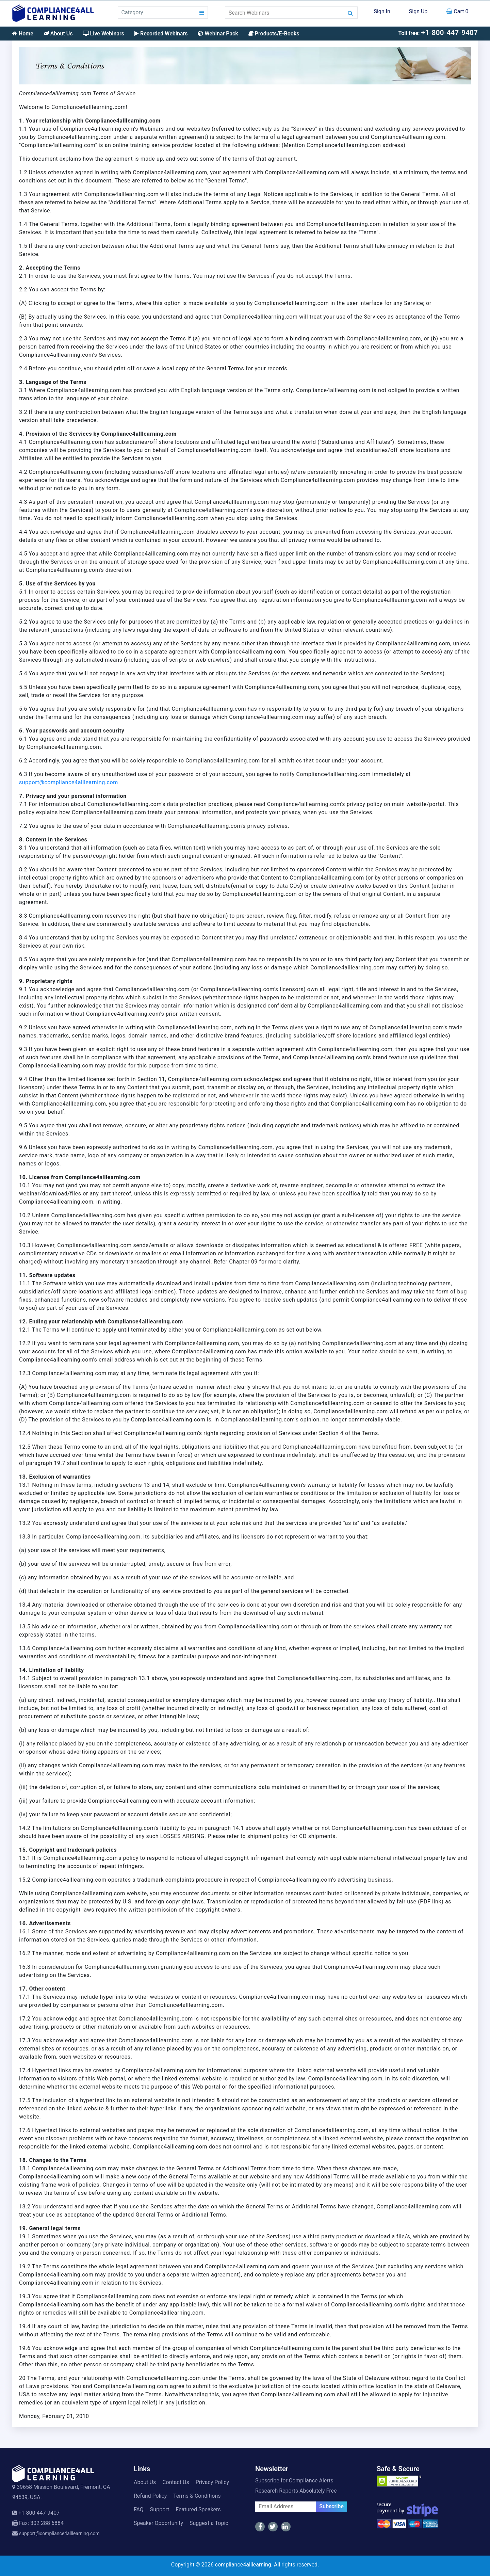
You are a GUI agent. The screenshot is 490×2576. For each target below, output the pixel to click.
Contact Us (175, 2482)
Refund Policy (150, 2496)
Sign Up (418, 11)
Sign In (382, 11)
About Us (58, 33)
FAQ (139, 2509)
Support (159, 2509)
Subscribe (331, 2506)
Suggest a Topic (209, 2523)
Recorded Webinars (160, 33)
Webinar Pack (218, 33)
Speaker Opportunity (158, 2523)
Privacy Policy (212, 2482)
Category (132, 12)
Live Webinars (103, 33)
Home (22, 33)
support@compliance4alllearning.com (68, 782)
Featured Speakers (198, 2509)
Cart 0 (457, 11)
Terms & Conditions (197, 2496)
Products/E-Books (273, 33)
